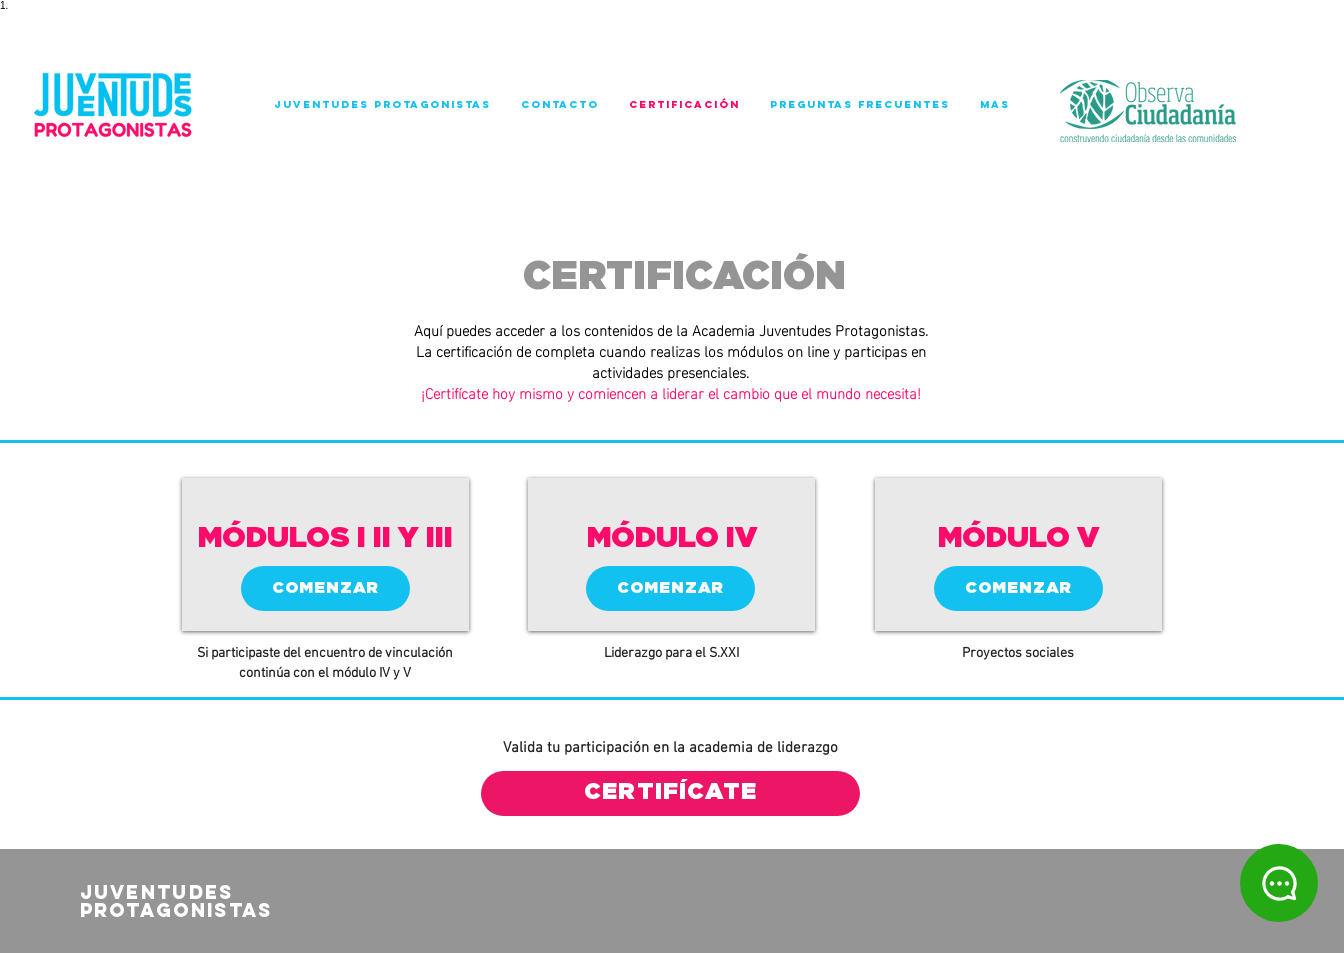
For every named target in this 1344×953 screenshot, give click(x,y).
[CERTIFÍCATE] (670, 793)
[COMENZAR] (325, 588)
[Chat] (1279, 883)
